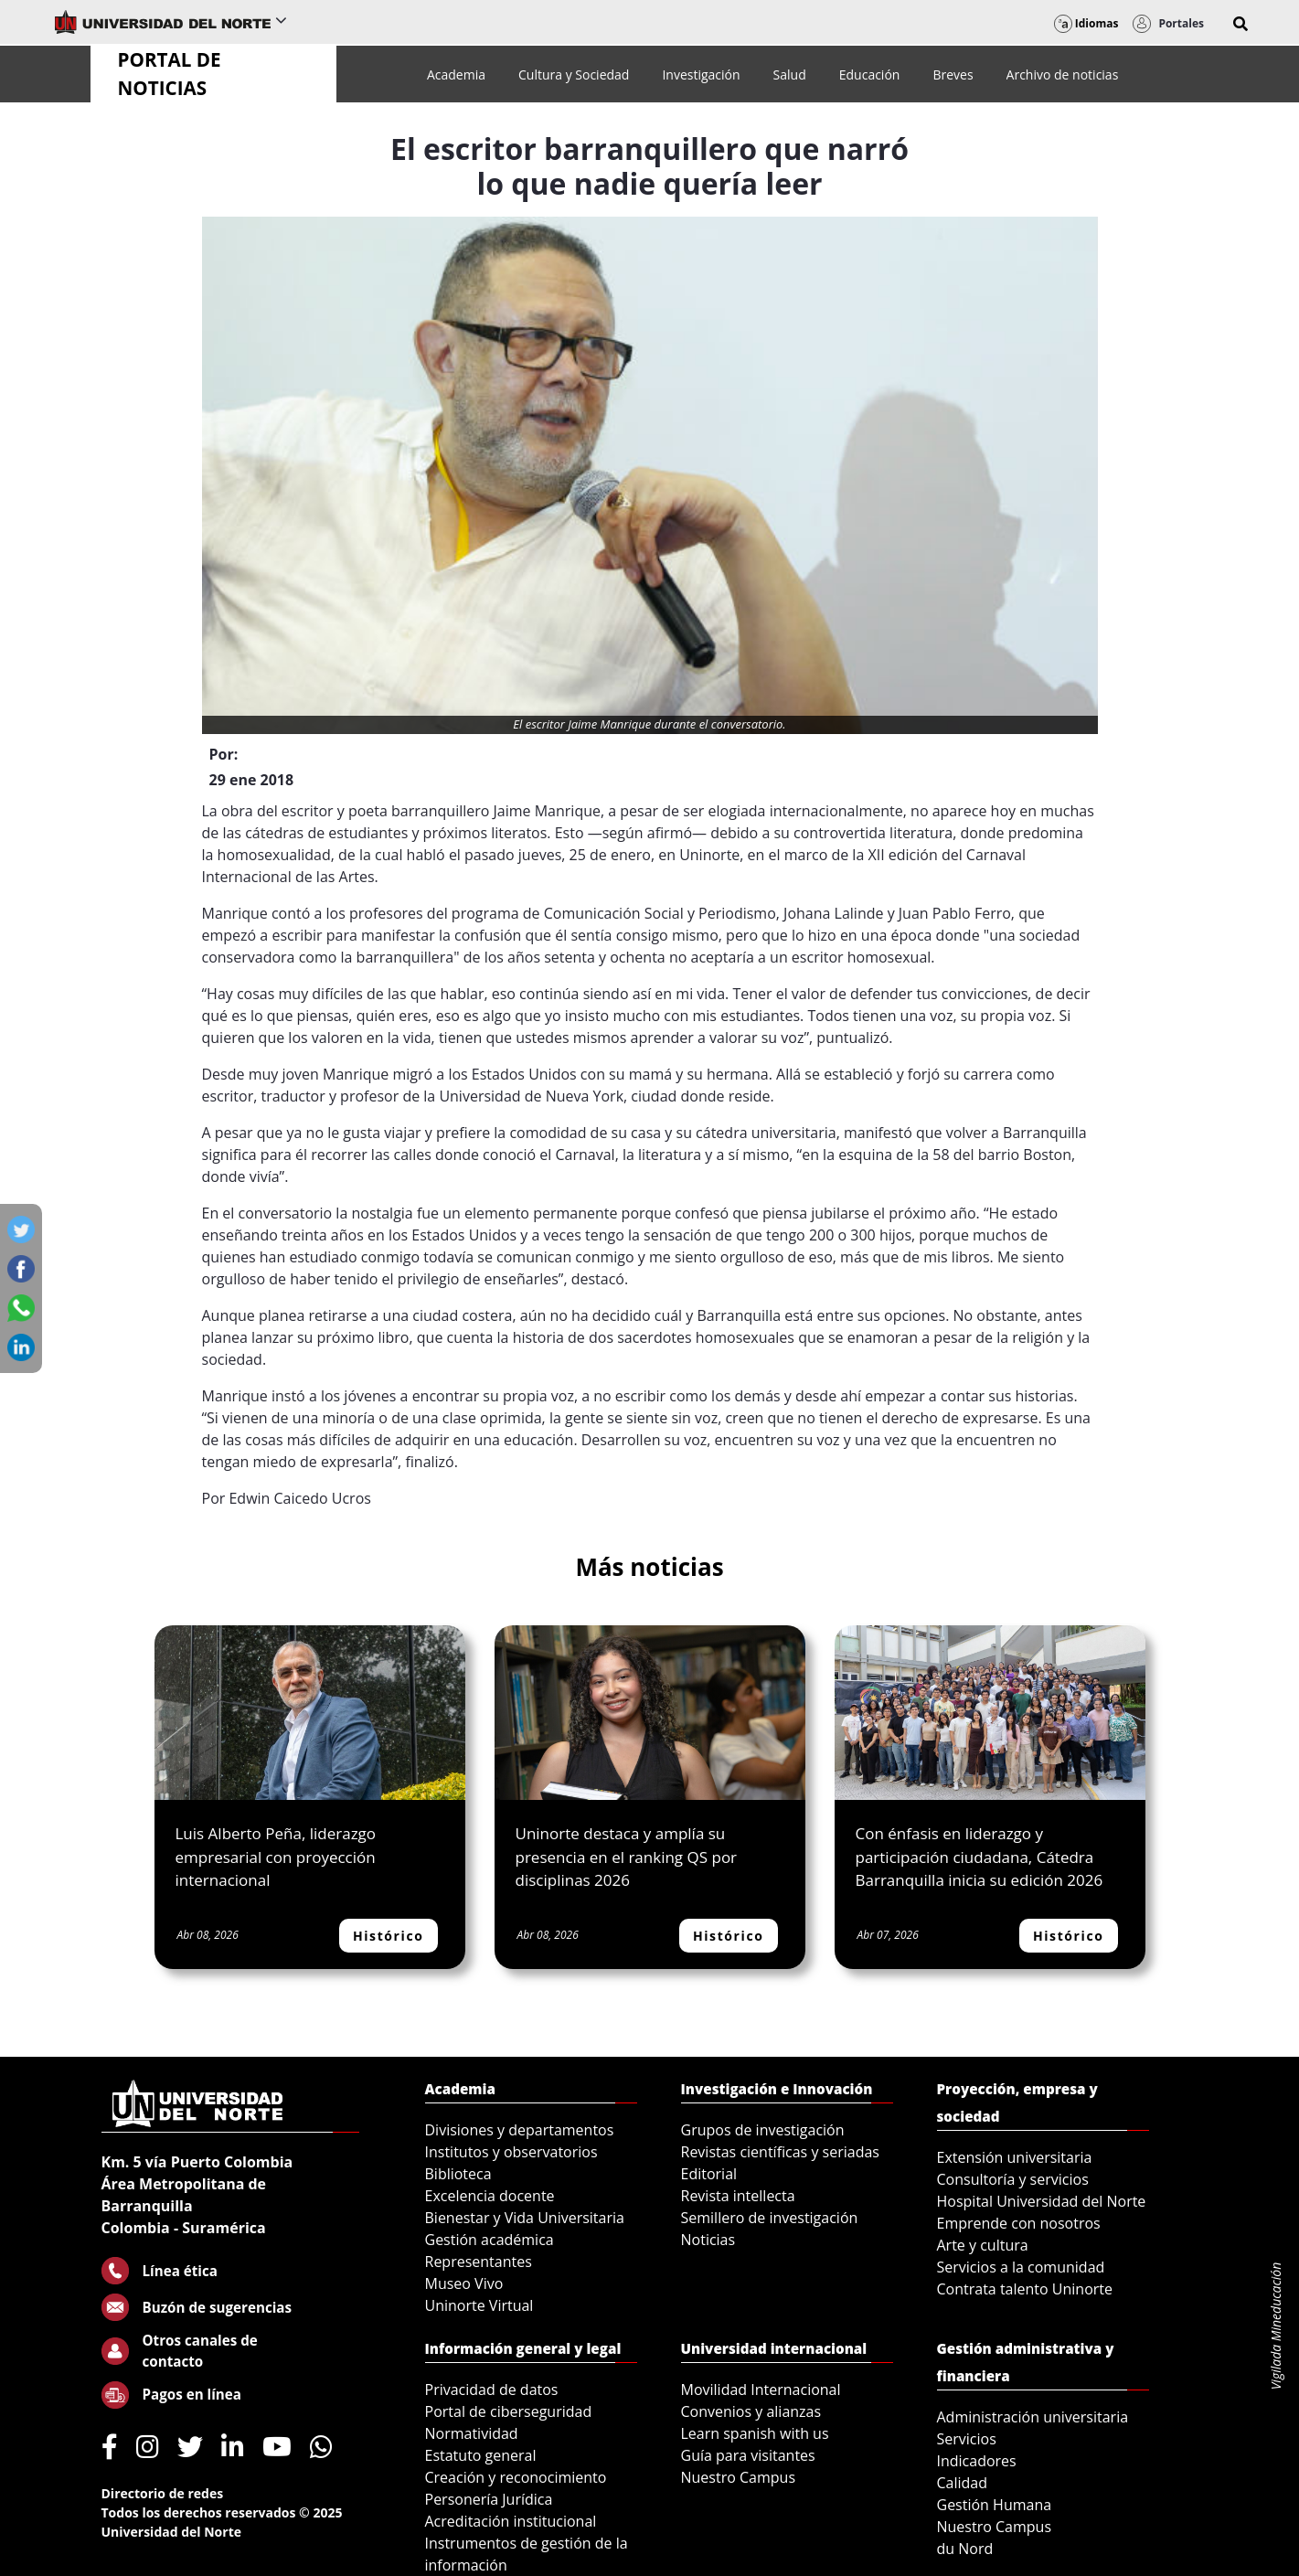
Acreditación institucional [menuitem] (511, 2521)
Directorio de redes (162, 2493)
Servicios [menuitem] (966, 2439)
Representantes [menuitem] (478, 2261)
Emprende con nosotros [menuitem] (1019, 2223)
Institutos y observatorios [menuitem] (511, 2152)
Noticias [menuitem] (708, 2240)
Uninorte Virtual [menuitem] (479, 2305)
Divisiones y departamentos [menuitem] (519, 2130)
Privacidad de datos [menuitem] (492, 2389)
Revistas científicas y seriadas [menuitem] (780, 2152)
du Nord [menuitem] (965, 2549)
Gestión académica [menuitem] (489, 2240)
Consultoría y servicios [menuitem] (1013, 2179)
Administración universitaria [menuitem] (1033, 2417)
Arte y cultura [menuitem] (982, 2245)
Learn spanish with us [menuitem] (755, 2433)
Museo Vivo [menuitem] (464, 2283)
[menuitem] (456, 74)
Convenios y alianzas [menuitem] (751, 2411)
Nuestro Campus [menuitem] (738, 2477)
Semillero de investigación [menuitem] (769, 2218)
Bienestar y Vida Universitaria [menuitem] (524, 2218)
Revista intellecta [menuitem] (738, 2196)
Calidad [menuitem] (962, 2483)
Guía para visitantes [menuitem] (748, 2455)
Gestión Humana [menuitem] (994, 2505)
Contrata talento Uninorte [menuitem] (1025, 2289)
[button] (1240, 24)
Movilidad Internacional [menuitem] (761, 2389)
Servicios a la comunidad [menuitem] (1021, 2267)
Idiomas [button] (1086, 23)
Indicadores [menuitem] (977, 2461)
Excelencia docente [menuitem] (490, 2196)
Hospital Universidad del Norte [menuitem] (1041, 2201)
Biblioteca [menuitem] (458, 2174)
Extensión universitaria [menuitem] (1014, 2157)
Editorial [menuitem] (709, 2174)
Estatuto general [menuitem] (481, 2455)
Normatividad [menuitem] (471, 2433)
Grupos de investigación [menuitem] (763, 2130)
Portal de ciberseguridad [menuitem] (508, 2411)
